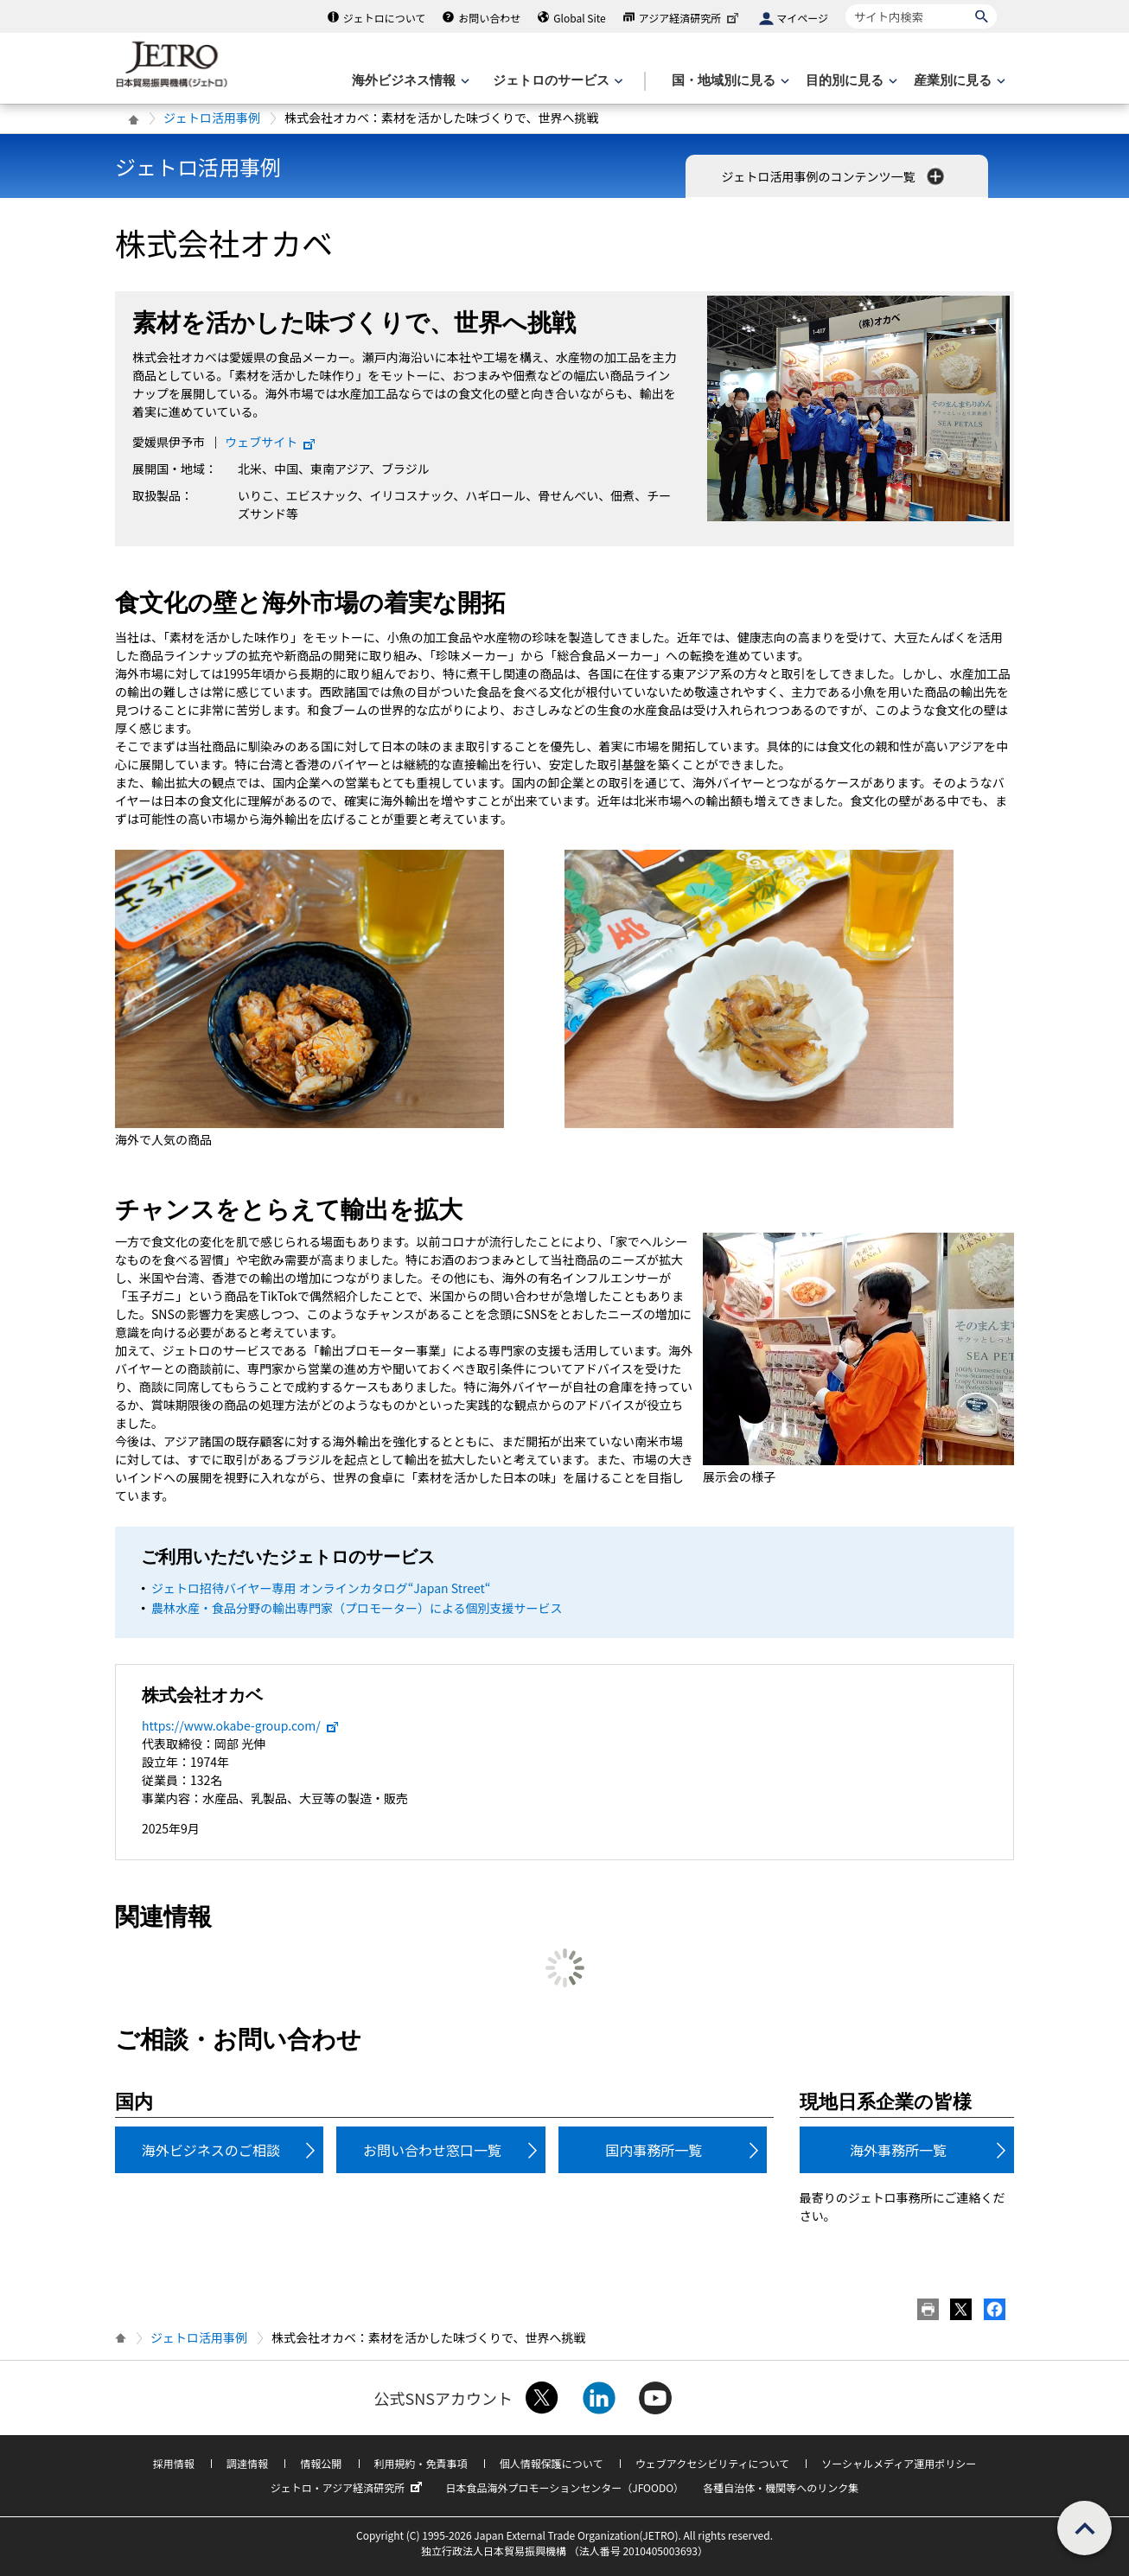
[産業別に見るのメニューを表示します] (958, 81)
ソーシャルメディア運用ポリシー (898, 2463)
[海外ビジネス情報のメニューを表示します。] (409, 81)
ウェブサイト (270, 441)
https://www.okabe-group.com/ (241, 1725)
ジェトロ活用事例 (211, 117)
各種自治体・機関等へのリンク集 (780, 2487)
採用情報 (174, 2463)
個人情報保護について (551, 2463)
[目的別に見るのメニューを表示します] (850, 81)
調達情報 (247, 2463)
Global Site (579, 17)
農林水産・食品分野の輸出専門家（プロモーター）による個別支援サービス (357, 1607)
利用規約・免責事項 (421, 2463)
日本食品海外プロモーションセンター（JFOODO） (564, 2487)
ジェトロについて (384, 17)
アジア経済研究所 (691, 17)
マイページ (802, 17)
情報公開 (320, 2463)
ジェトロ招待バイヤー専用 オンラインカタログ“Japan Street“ (320, 1588)
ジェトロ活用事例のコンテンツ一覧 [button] (834, 176)
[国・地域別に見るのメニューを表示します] (729, 81)
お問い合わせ (489, 17)
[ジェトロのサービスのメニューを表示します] (556, 81)
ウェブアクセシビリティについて (712, 2463)
